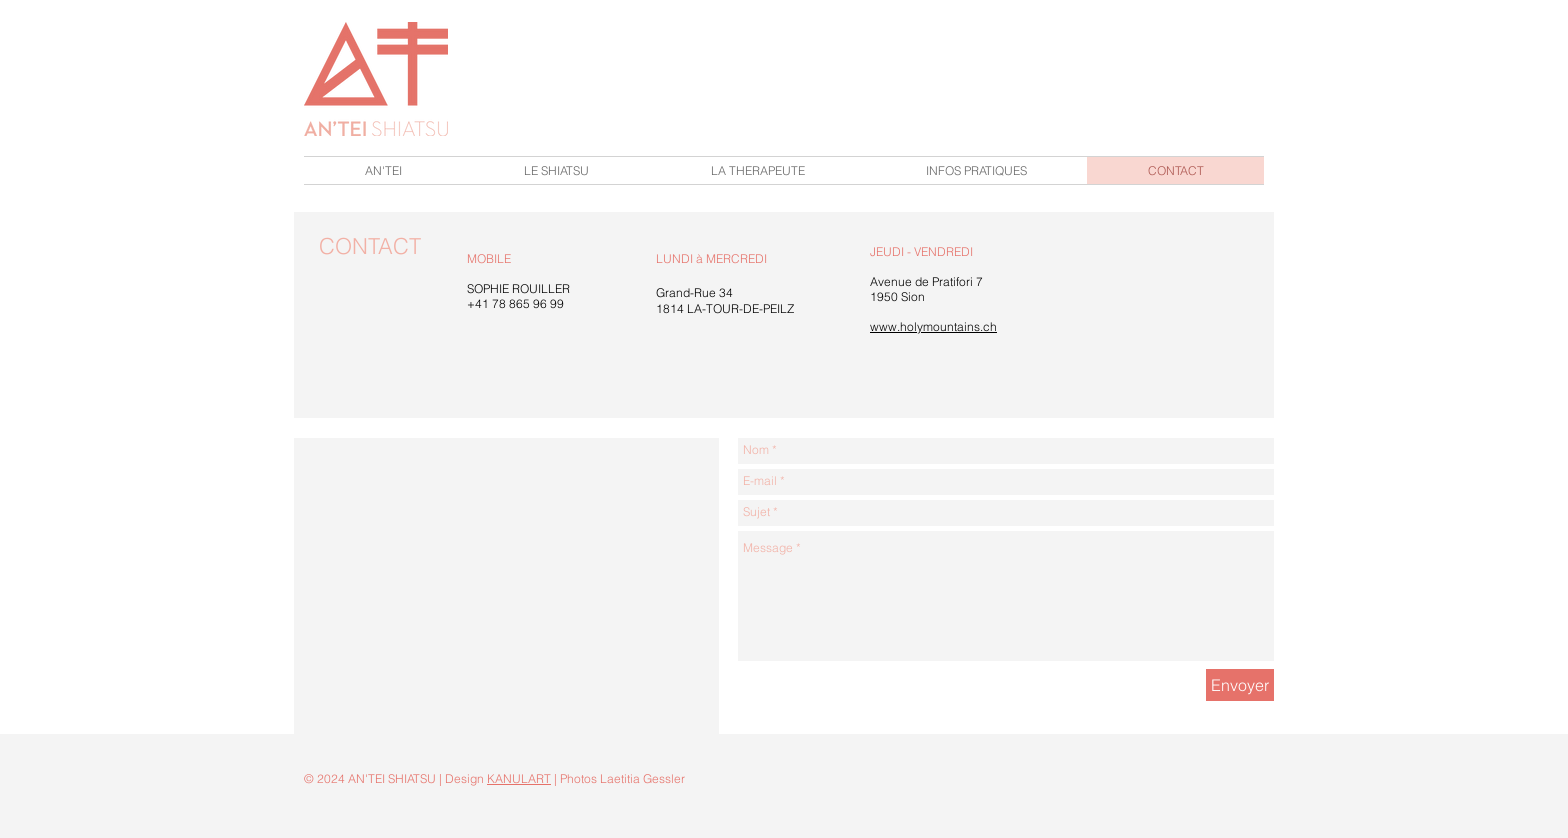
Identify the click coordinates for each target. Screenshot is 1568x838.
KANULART (519, 778)
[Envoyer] (1240, 685)
